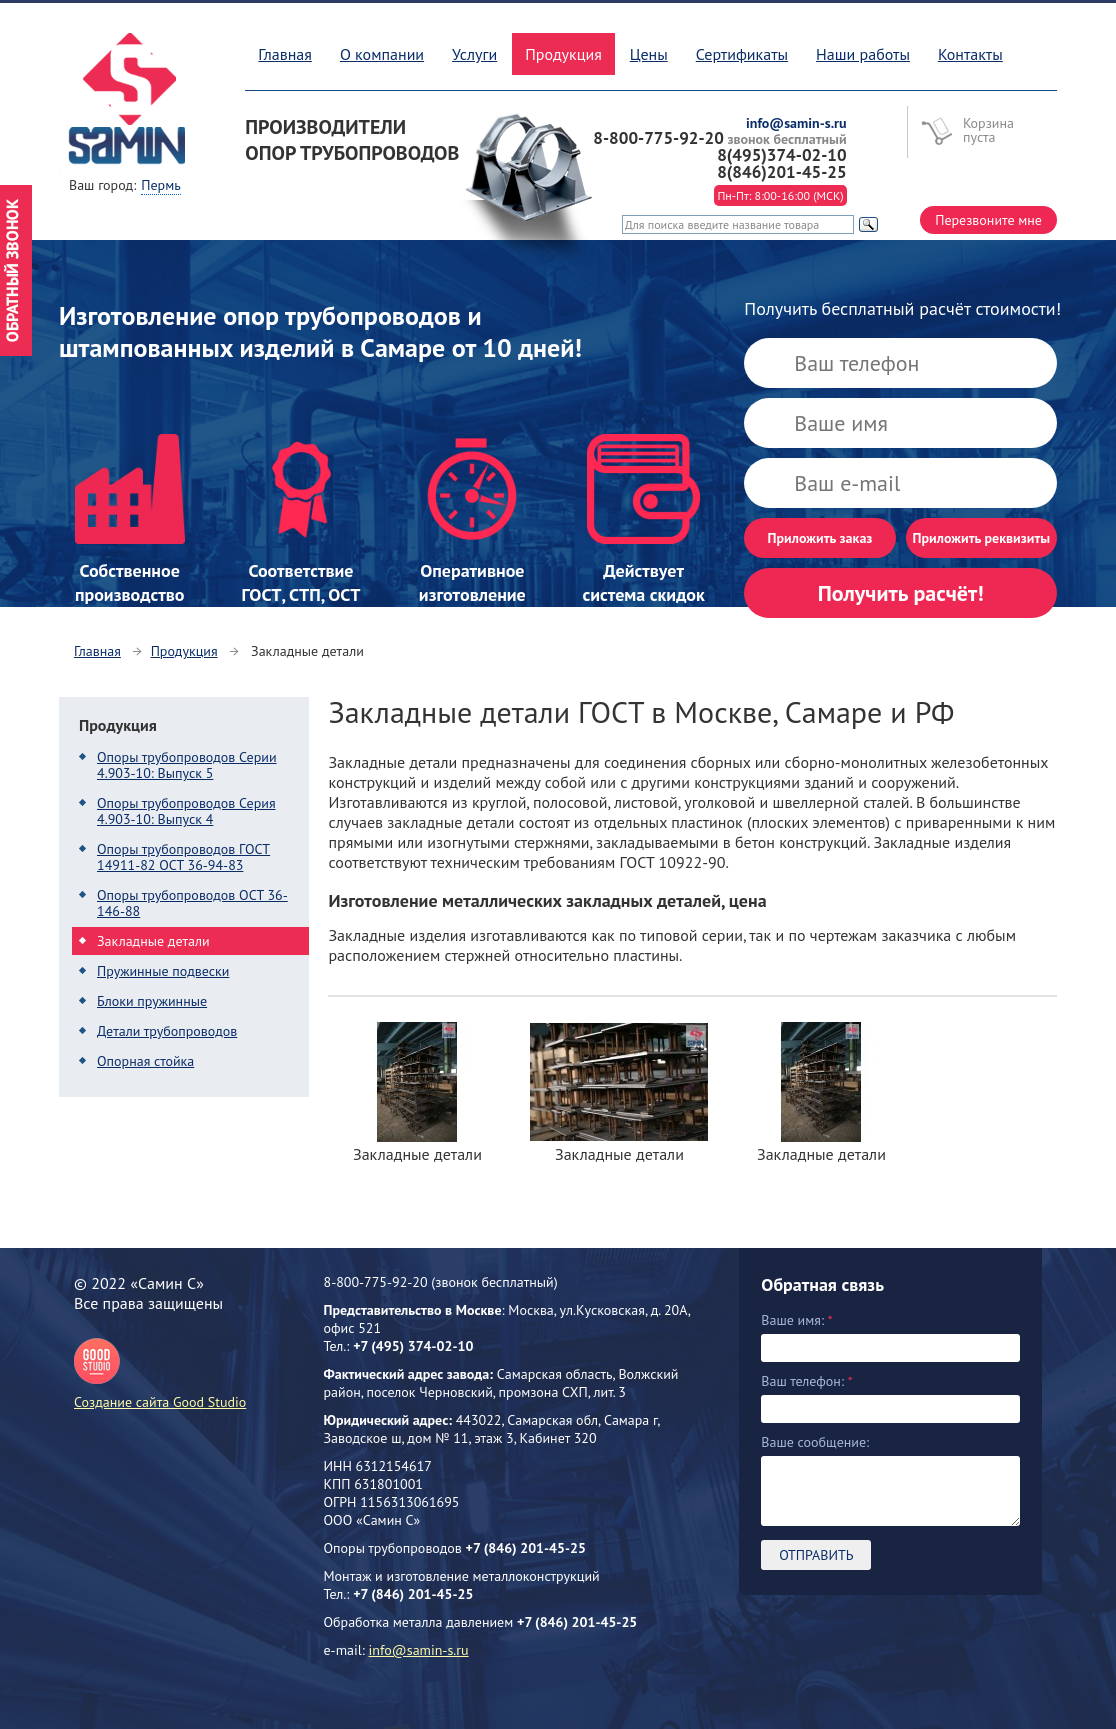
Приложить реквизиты (982, 538)
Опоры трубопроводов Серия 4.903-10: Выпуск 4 (186, 811)
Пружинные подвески (163, 971)
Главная (285, 54)
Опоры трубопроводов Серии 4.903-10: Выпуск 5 (187, 765)
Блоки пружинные (152, 1001)
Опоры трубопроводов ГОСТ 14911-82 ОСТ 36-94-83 (183, 857)
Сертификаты (742, 54)
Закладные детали (153, 941)
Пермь (160, 185)
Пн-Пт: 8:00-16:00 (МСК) (780, 195)
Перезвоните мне (988, 220)
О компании (382, 54)
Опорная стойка (145, 1061)
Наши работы (863, 54)
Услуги (474, 54)
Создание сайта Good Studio (160, 1374)
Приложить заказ (820, 538)
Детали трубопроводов (167, 1031)
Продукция (184, 651)
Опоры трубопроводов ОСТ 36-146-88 (192, 903)
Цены (649, 54)
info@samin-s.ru (419, 1650)
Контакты (970, 54)
